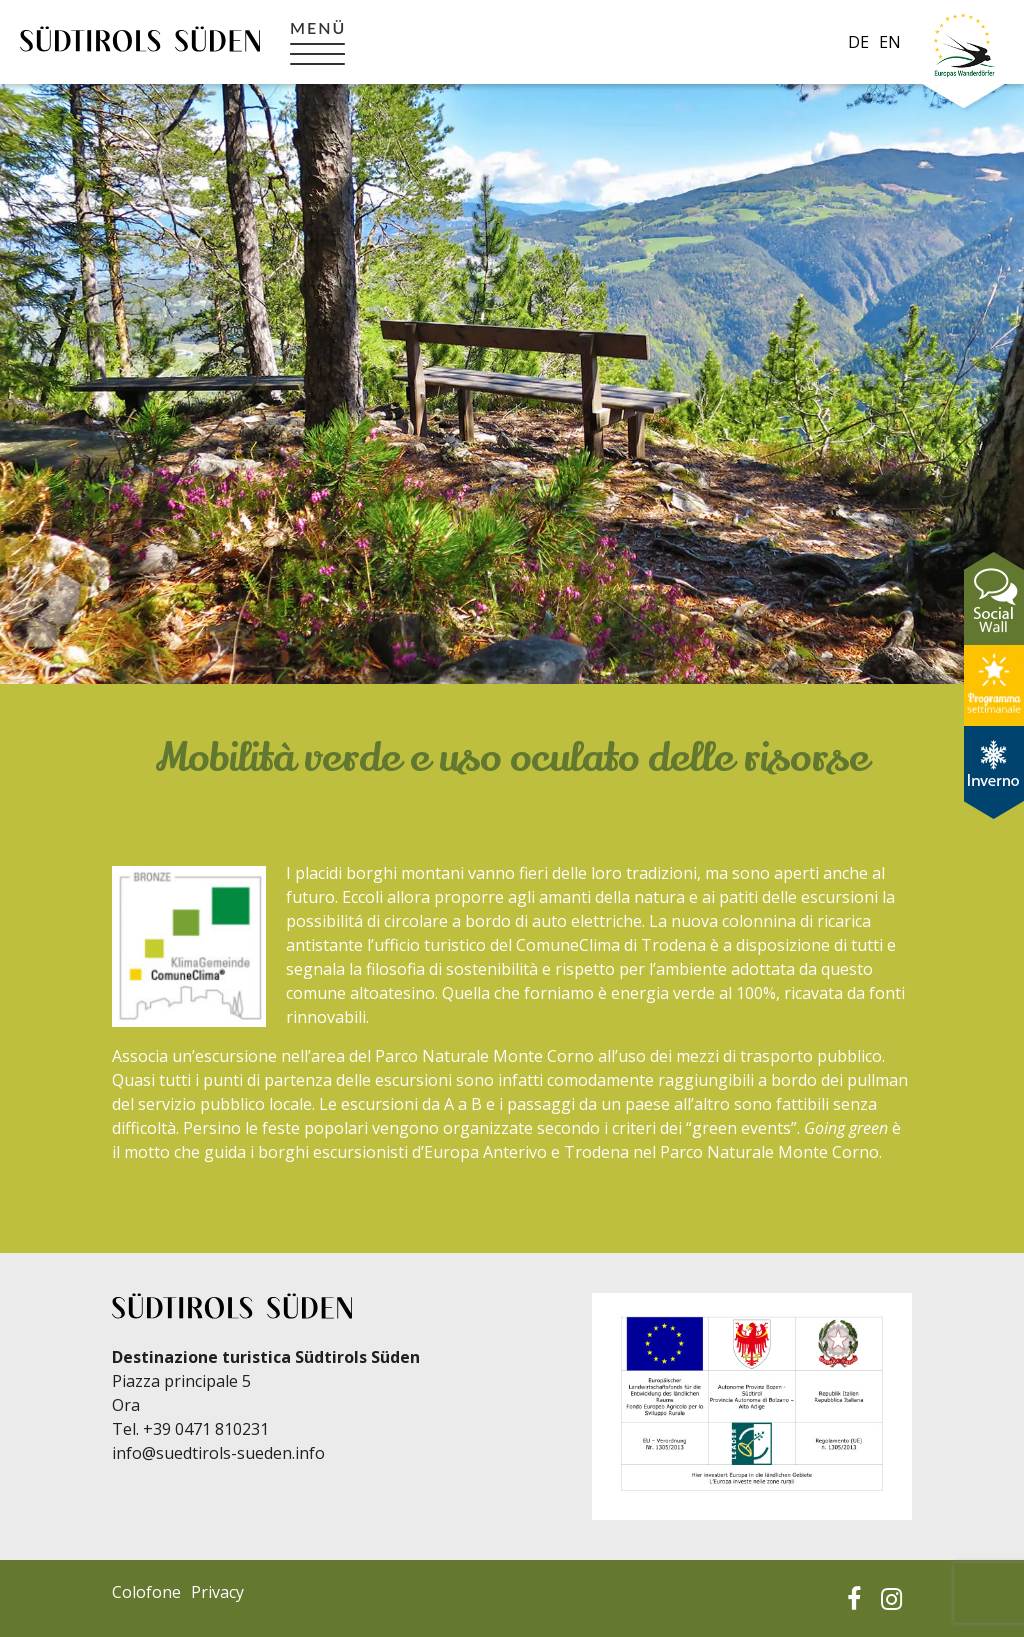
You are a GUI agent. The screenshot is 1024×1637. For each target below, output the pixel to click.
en (890, 42)
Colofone (146, 1592)
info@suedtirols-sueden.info (218, 1453)
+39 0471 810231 (206, 1429)
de (858, 42)
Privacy (217, 1592)
